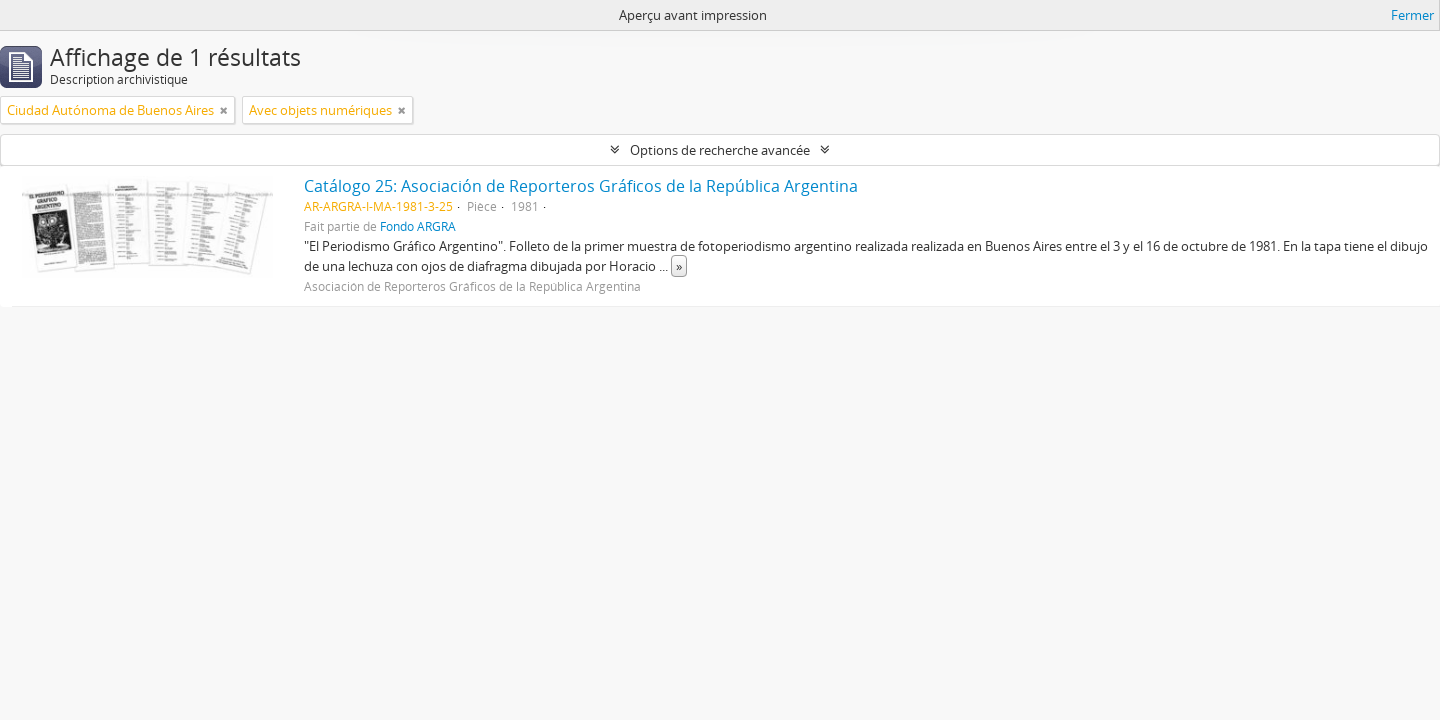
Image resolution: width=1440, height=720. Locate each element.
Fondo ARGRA (418, 226)
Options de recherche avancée (720, 150)
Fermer (1412, 15)
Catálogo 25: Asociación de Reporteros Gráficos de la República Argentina (581, 186)
